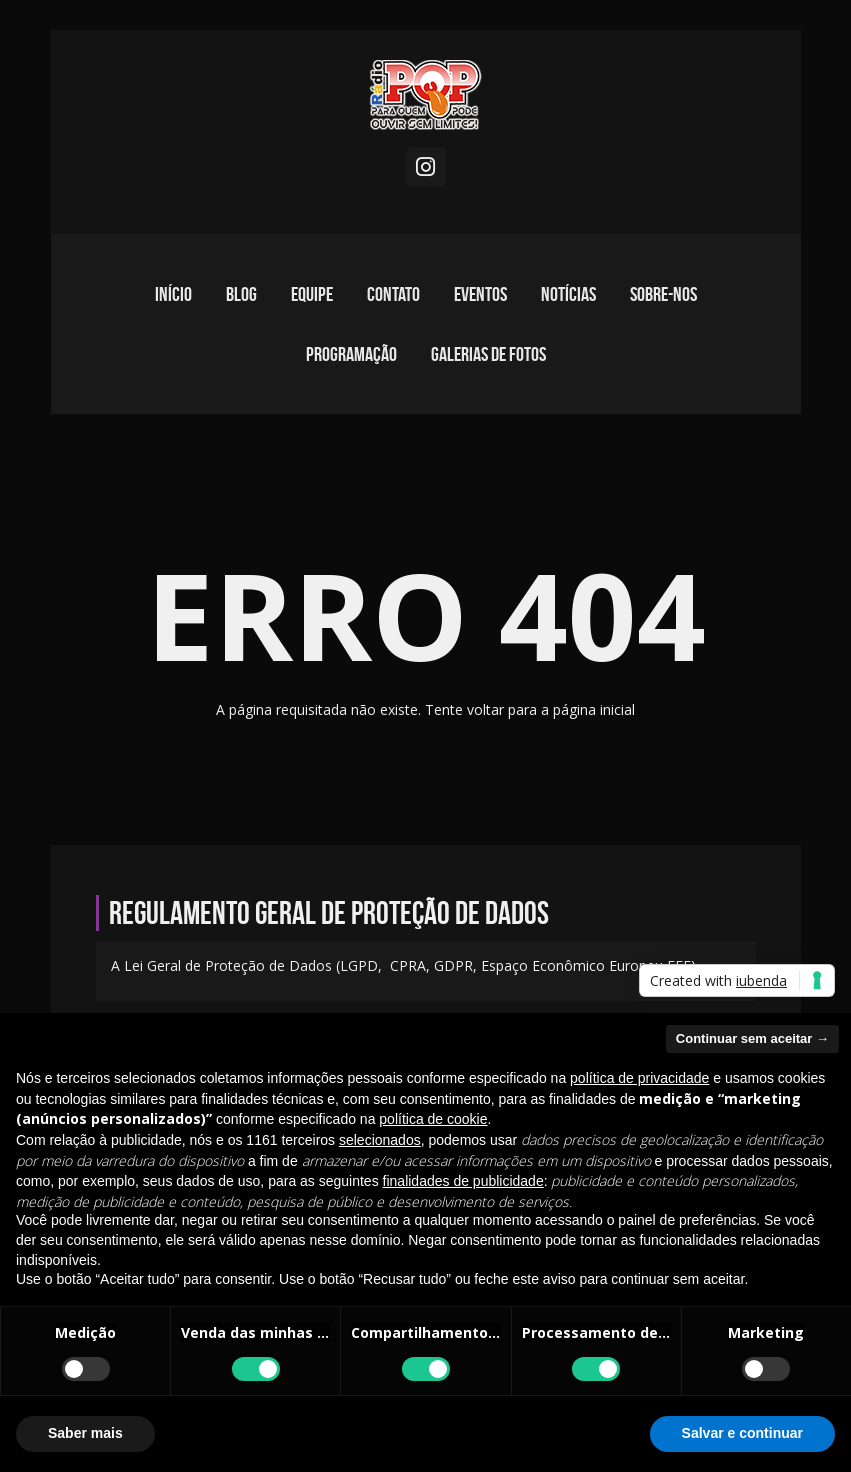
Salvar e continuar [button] (742, 1433)
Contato (393, 294)
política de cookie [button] (433, 1119)
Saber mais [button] (85, 1433)
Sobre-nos (663, 294)
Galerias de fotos (488, 354)
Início (173, 294)
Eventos (480, 294)
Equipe (312, 294)
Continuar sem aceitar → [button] (752, 1038)
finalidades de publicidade (463, 1181)
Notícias (568, 294)
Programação (351, 354)
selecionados (380, 1140)
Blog (241, 294)
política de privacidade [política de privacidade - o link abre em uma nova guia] (639, 1078)
